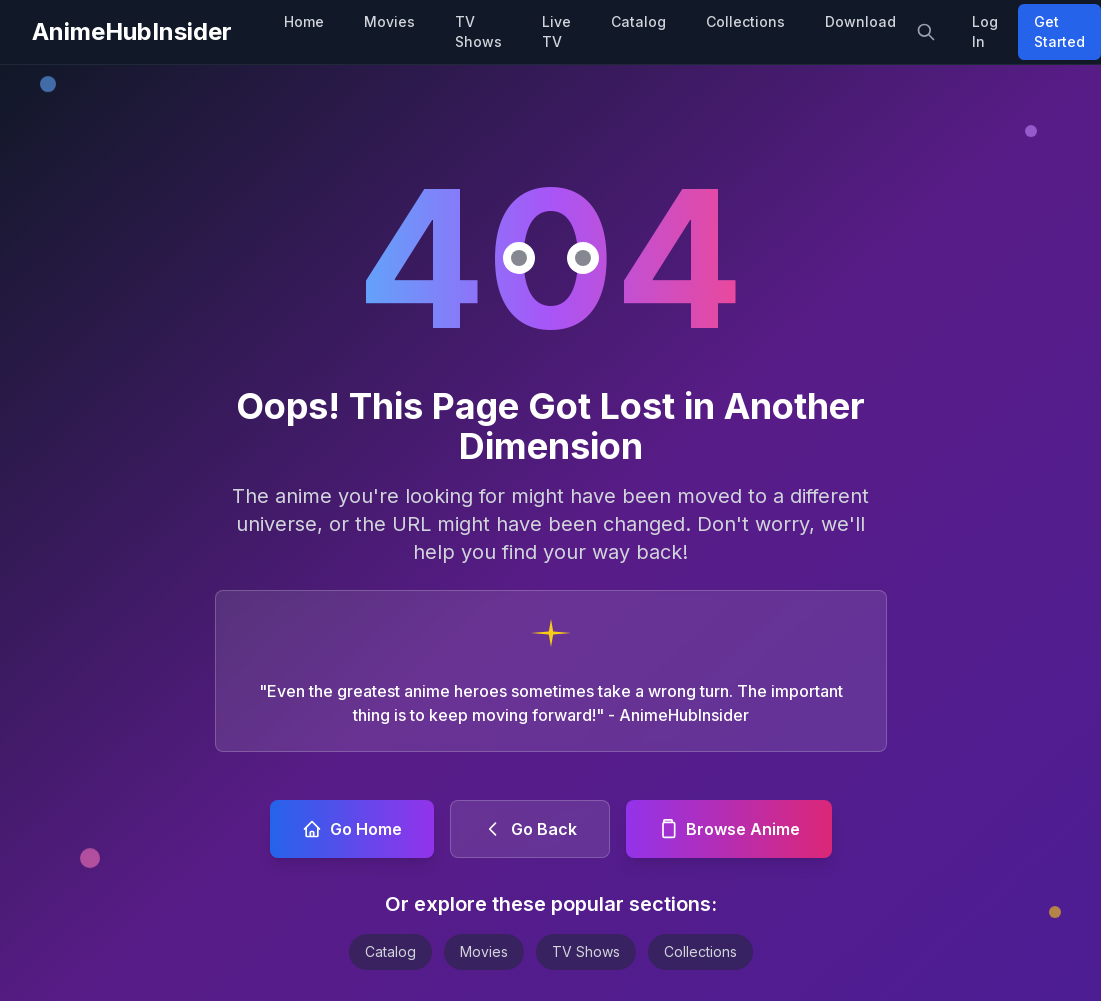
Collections (745, 21)
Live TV (556, 31)
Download (860, 21)
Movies (389, 21)
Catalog (638, 21)
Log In (985, 31)
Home (304, 21)
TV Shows (478, 31)
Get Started (1059, 31)
